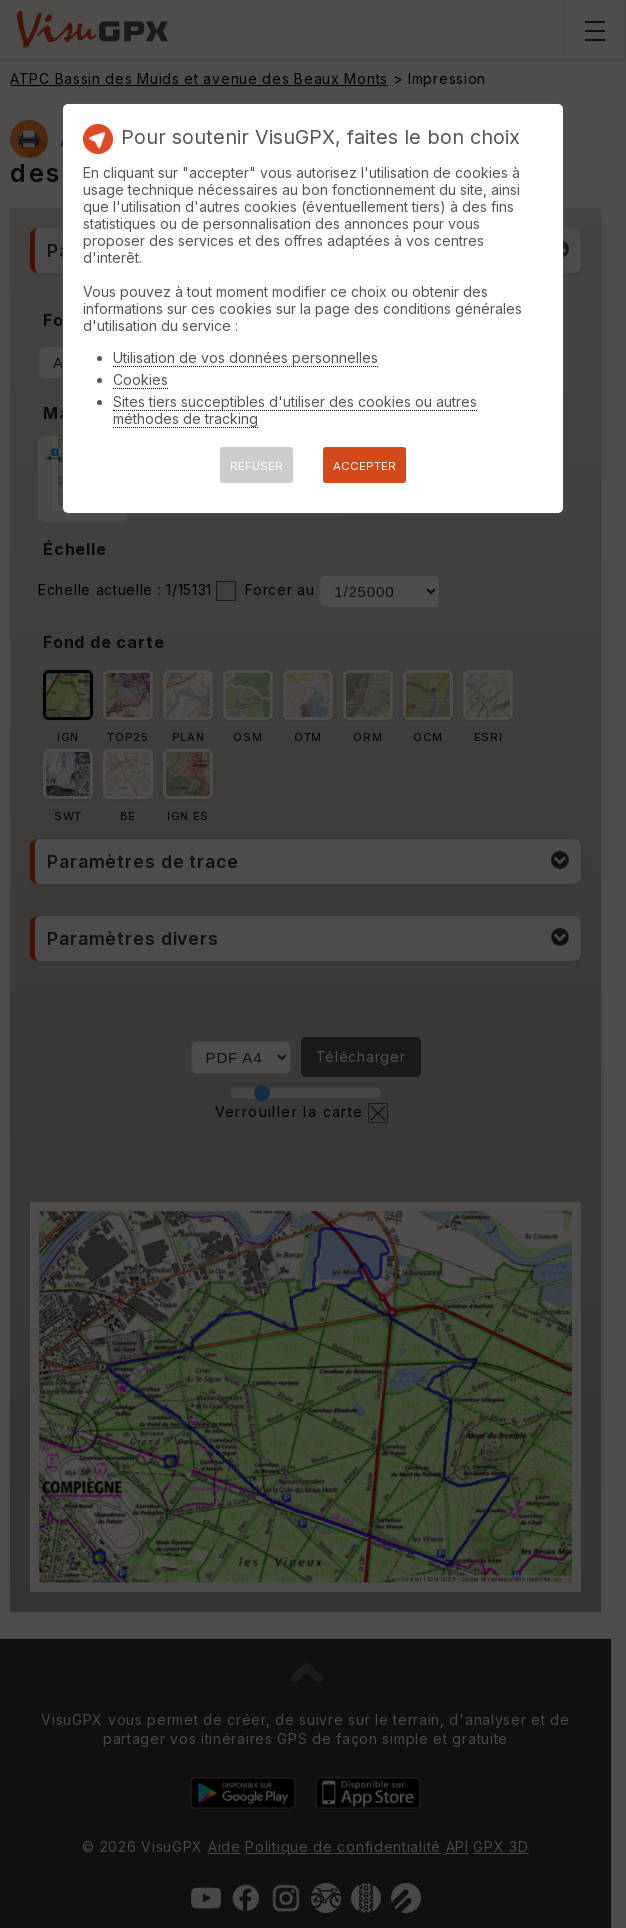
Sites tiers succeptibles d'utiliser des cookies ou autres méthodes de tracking (295, 410)
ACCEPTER (364, 466)
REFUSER (256, 466)
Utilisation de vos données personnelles (245, 357)
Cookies (140, 379)
